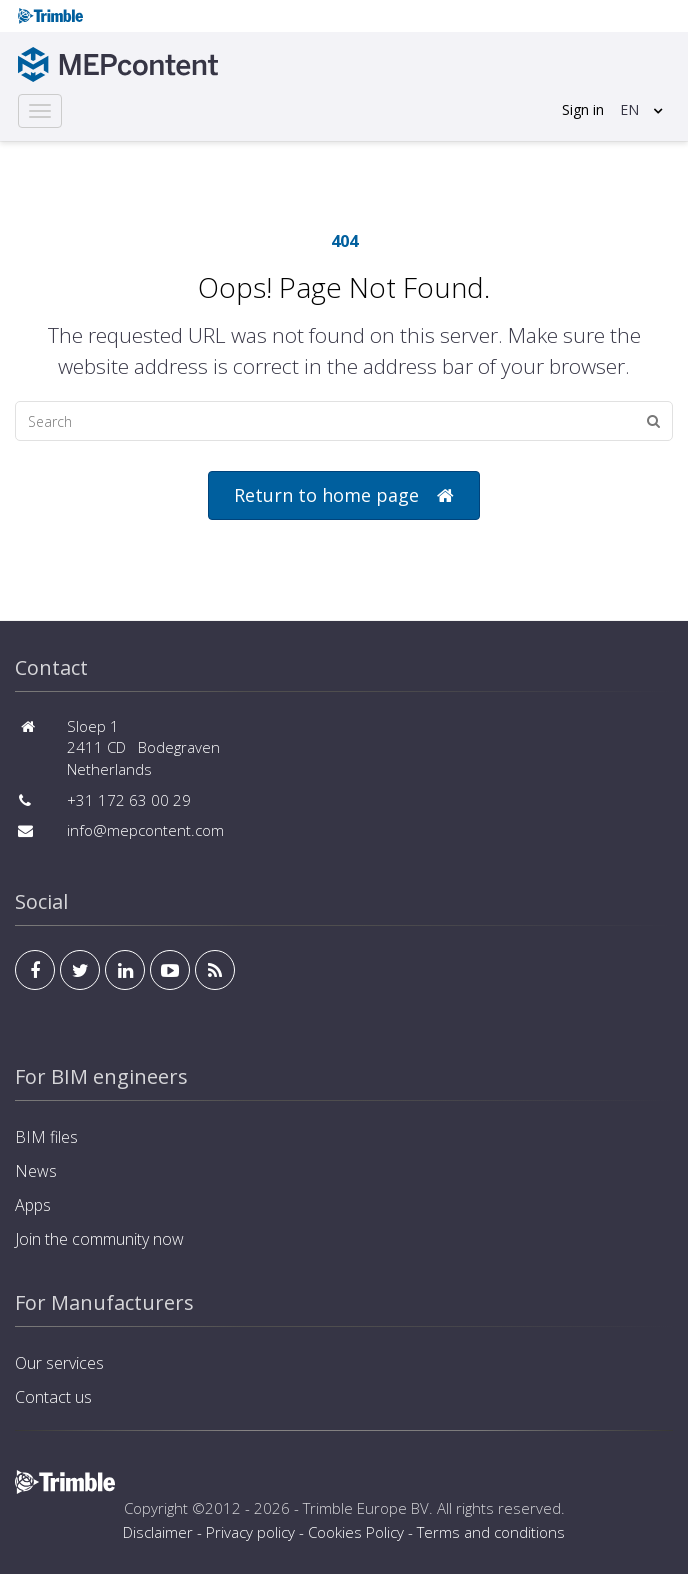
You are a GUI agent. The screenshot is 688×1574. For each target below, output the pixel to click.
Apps (33, 1205)
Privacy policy (250, 1532)
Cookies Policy (356, 1532)
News (36, 1171)
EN (629, 109)
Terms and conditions (491, 1532)
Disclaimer (158, 1532)
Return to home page (344, 495)
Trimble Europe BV (366, 1508)
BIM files (46, 1137)
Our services (59, 1363)
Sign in (583, 109)
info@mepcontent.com (145, 830)
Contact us (53, 1397)
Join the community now (99, 1239)
